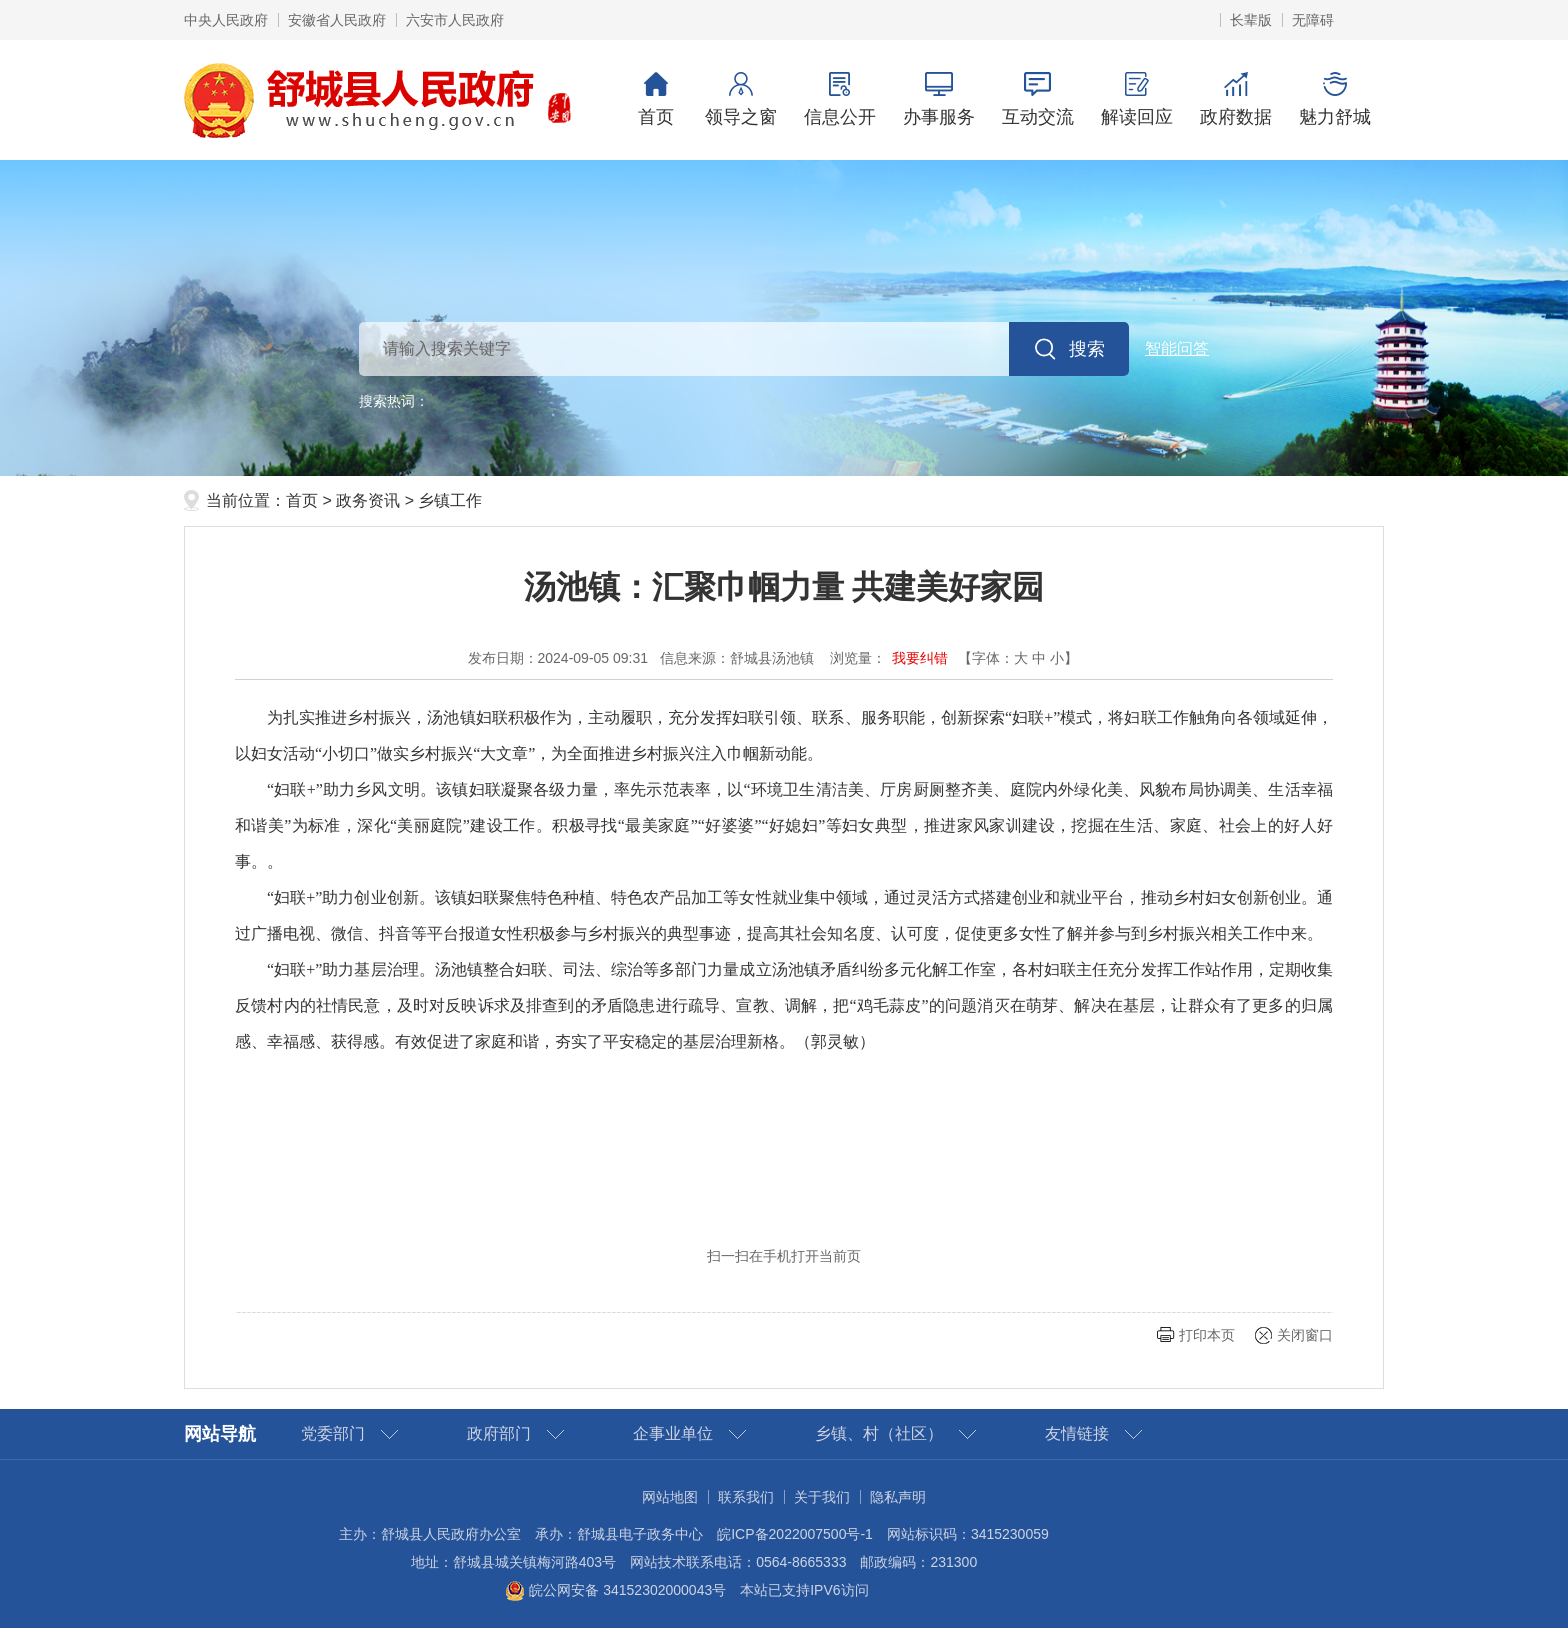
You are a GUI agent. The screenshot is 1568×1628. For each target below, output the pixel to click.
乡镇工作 (450, 500)
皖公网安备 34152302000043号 (615, 1590)
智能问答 (1177, 348)
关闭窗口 (1305, 1335)
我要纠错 (920, 658)
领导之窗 (740, 99)
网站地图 (670, 1497)
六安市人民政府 (455, 20)
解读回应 (1136, 99)
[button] (1251, 20)
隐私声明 (898, 1497)
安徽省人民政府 (337, 20)
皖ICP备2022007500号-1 (795, 1534)
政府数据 (1235, 99)
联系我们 (746, 1497)
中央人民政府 (226, 20)
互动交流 (1037, 99)
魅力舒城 (1334, 99)
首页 (656, 99)
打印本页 (1207, 1335)
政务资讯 (368, 500)
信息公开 (839, 99)
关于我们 (822, 1497)
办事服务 (938, 99)
